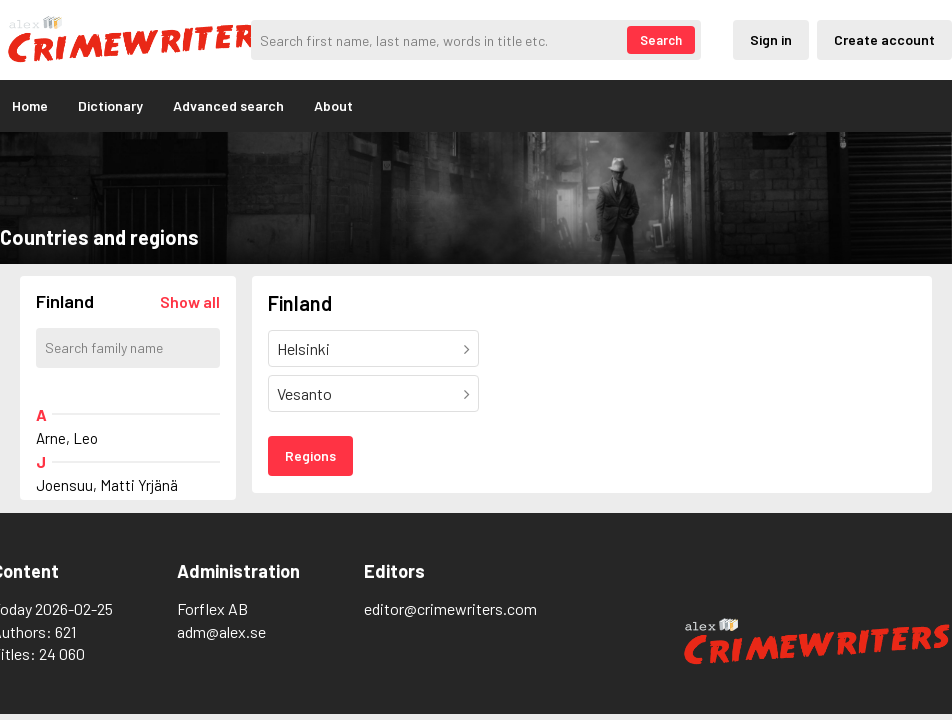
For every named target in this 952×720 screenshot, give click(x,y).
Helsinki (303, 348)
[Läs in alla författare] (190, 301)
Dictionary (110, 105)
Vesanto (304, 393)
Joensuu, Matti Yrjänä (107, 485)
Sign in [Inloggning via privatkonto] (771, 39)
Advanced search (228, 105)
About (333, 105)
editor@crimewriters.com (450, 608)
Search (661, 40)
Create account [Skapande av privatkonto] (884, 39)
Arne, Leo (67, 438)
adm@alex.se (221, 631)
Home (30, 105)
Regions (310, 455)
